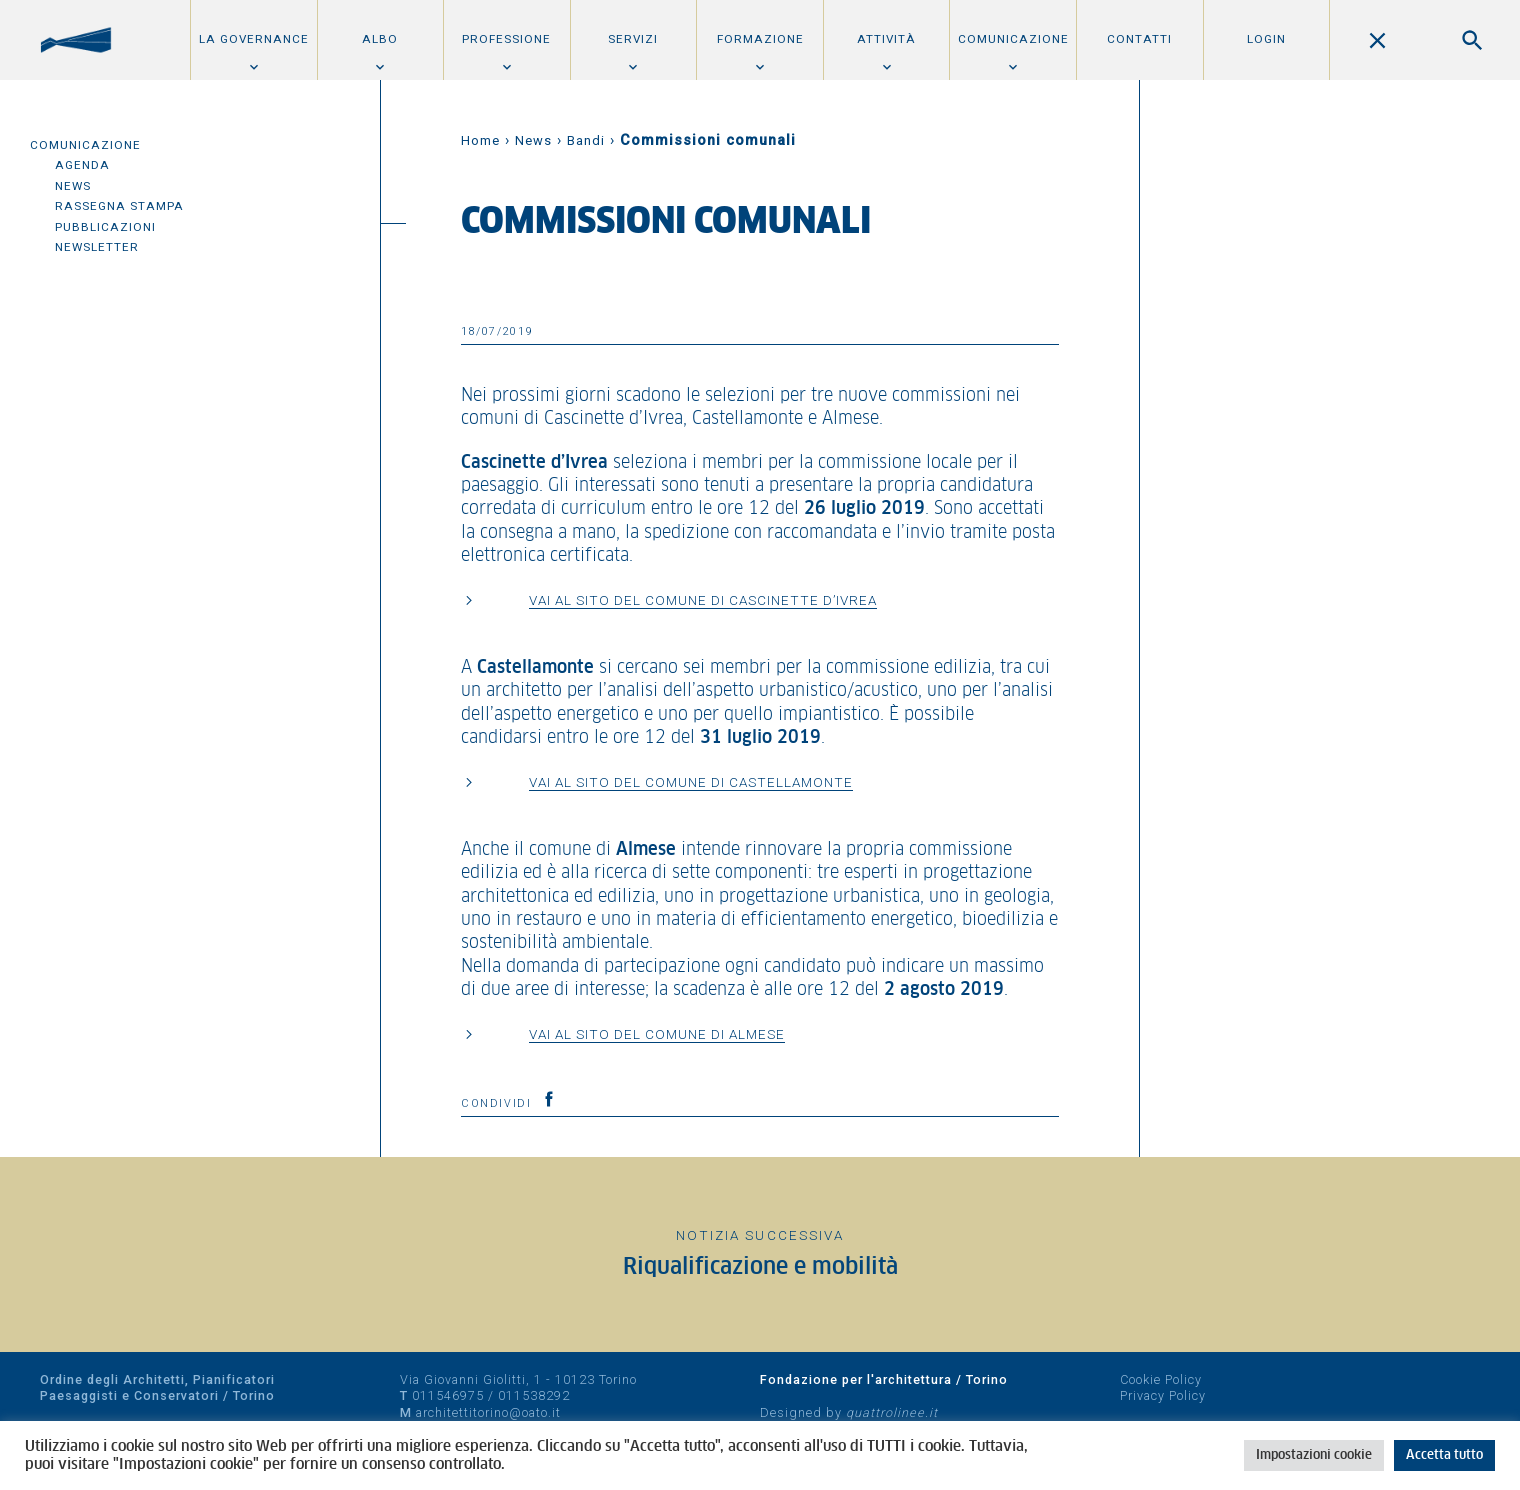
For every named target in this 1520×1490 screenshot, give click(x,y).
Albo (380, 39)
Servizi (633, 39)
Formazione (760, 39)
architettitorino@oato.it (488, 1412)
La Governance (254, 39)
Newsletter (97, 247)
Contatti (1139, 39)
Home (480, 140)
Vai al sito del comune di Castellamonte (691, 782)
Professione (506, 39)
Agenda (82, 165)
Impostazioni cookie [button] (1314, 1455)
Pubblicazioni (105, 227)
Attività (886, 39)
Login (1266, 39)
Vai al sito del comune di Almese (657, 1034)
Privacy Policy (1163, 1395)
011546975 (448, 1395)
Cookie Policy (1161, 1379)
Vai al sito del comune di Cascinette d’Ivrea (703, 600)
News (73, 186)
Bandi (586, 140)
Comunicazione (1013, 39)
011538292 (534, 1395)
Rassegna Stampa (119, 206)
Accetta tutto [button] (1444, 1455)
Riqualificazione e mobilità (760, 1267)
